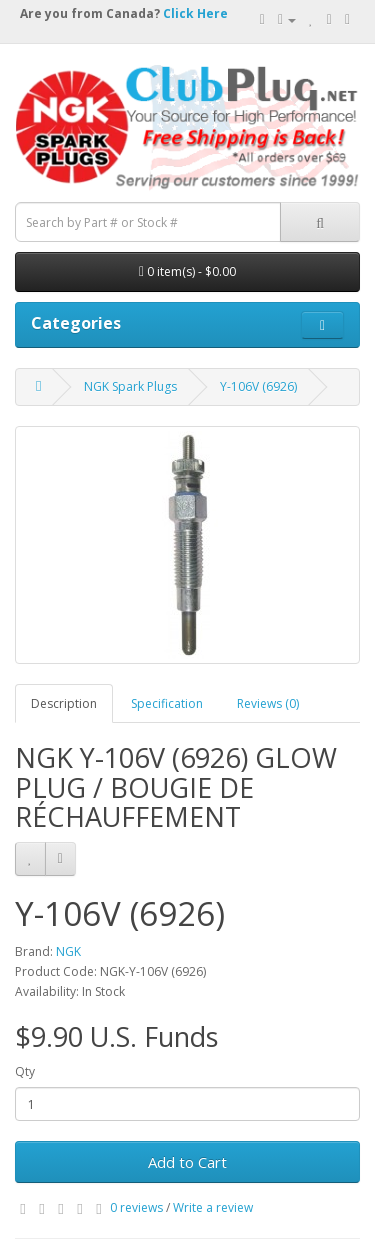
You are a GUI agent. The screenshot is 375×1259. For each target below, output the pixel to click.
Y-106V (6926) (258, 386)
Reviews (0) (268, 703)
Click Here (195, 13)
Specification (167, 703)
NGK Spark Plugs (130, 386)
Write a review (213, 1207)
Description (64, 703)
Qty (25, 1071)
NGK (68, 951)
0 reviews (136, 1207)
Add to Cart (187, 1162)
